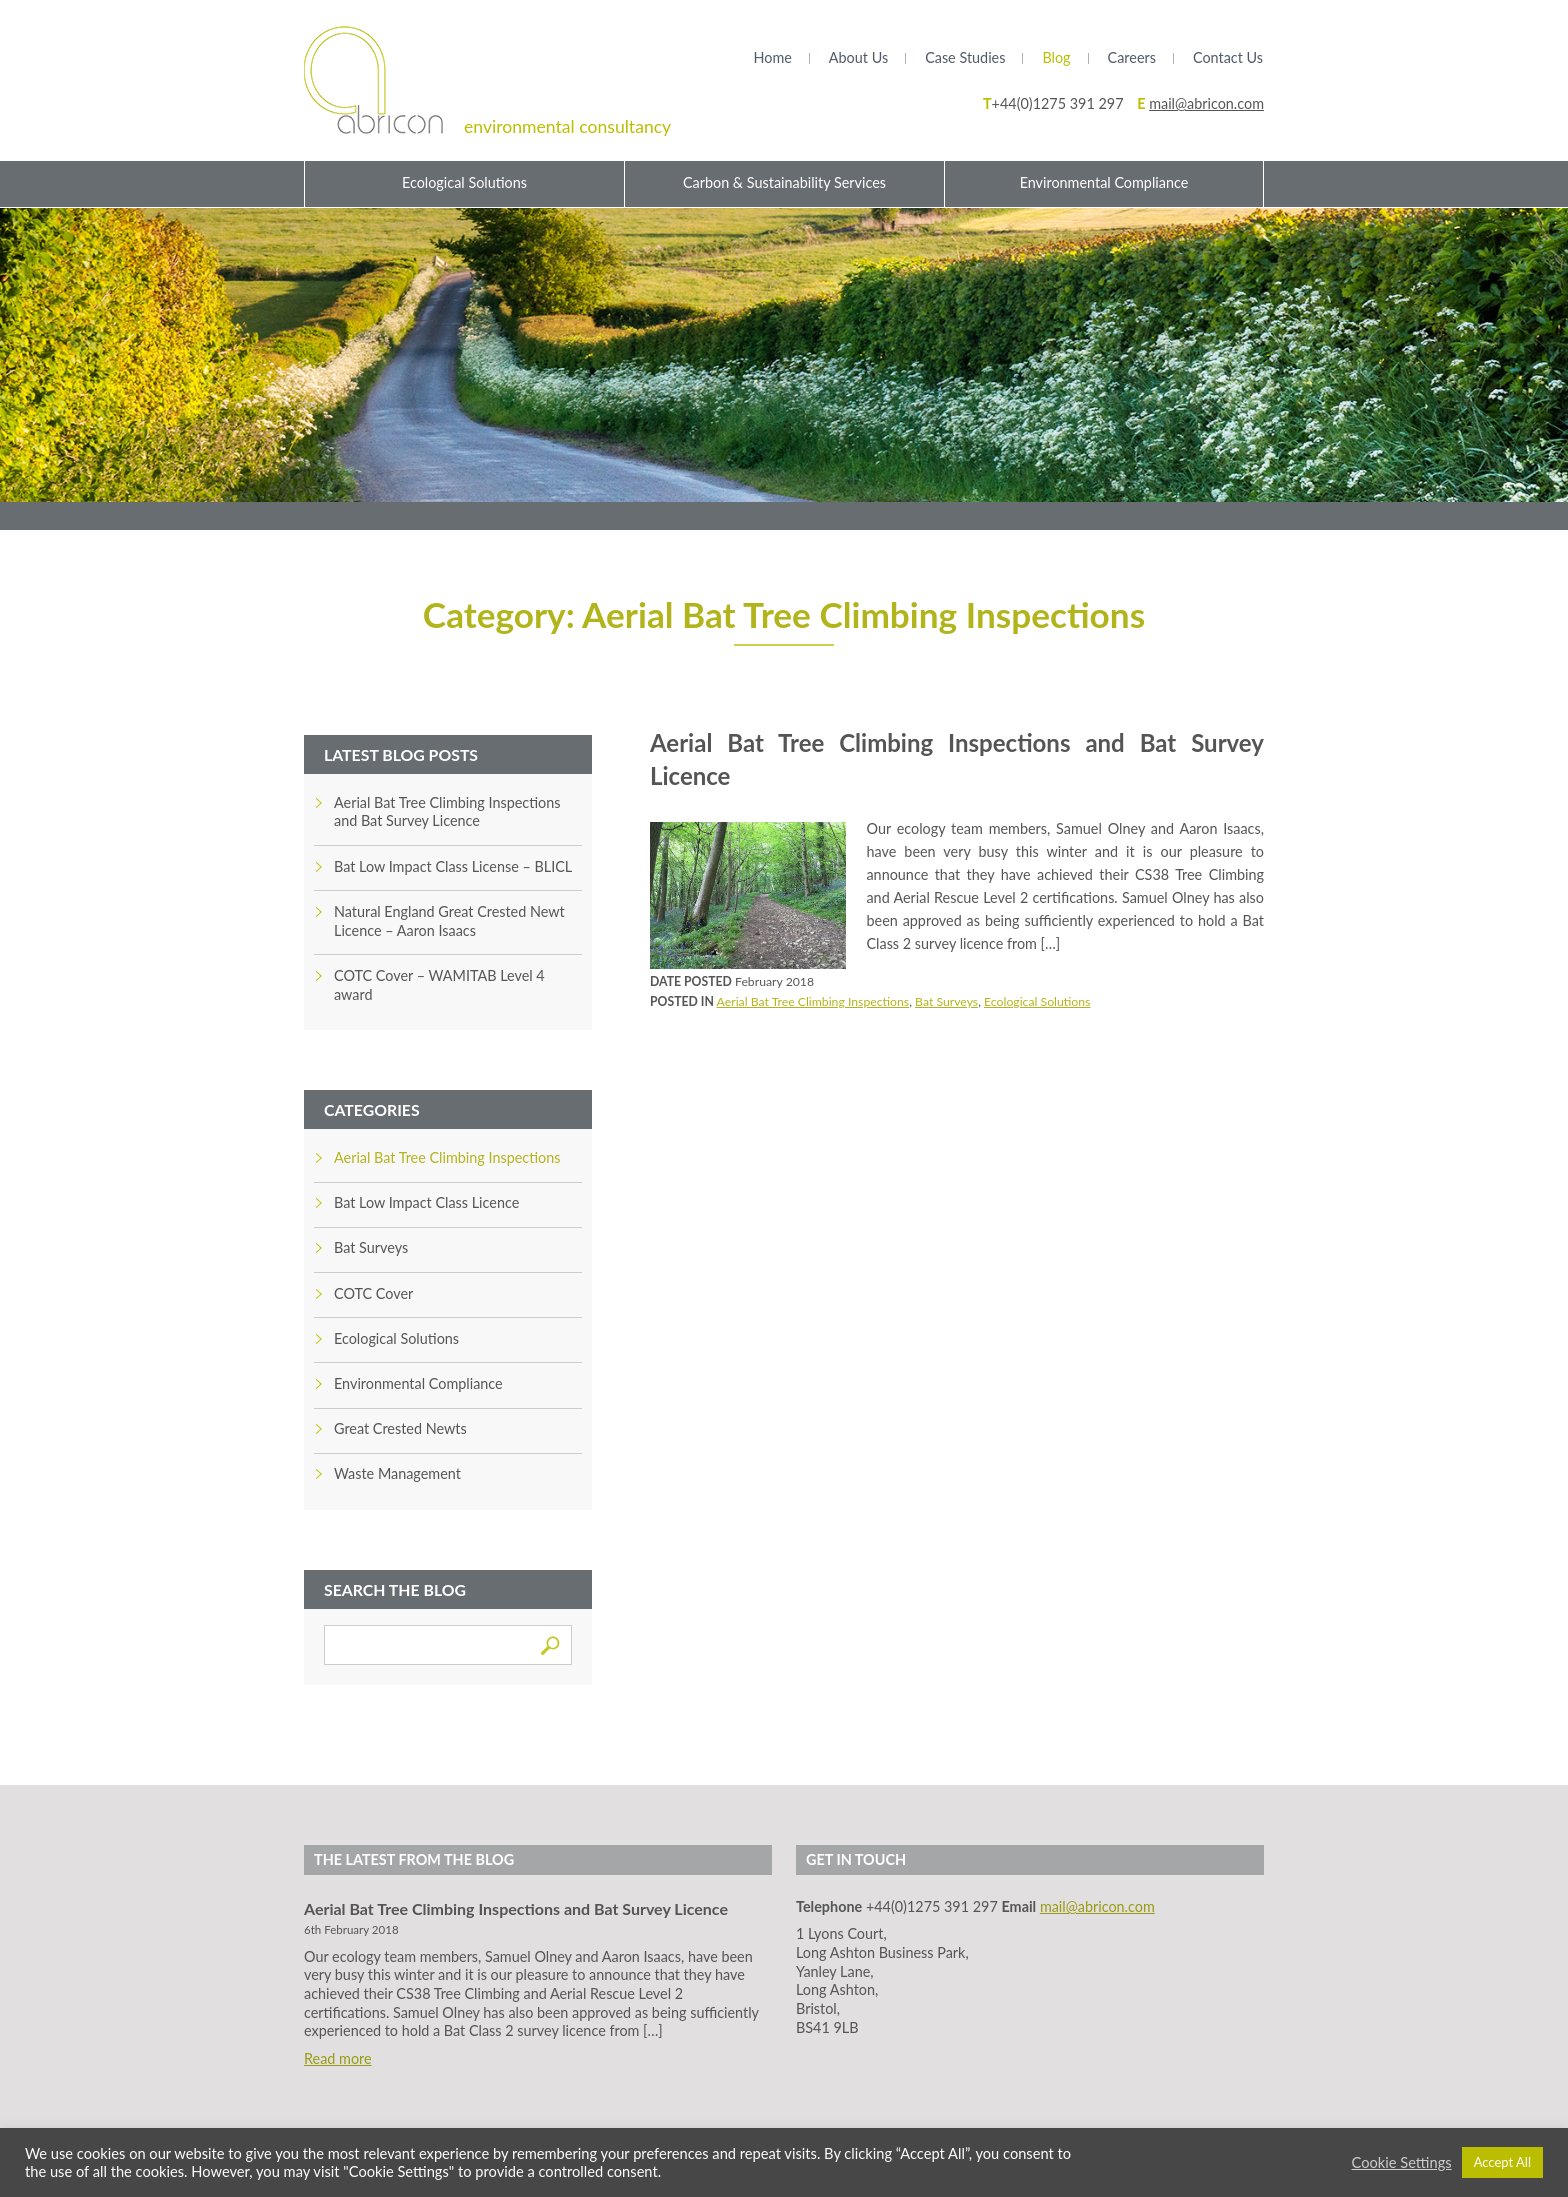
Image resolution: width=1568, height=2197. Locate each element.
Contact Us (1228, 57)
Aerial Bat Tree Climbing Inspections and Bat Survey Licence (447, 812)
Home (772, 57)
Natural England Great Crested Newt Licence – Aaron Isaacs (449, 921)
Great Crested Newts (400, 1428)
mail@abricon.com (1206, 103)
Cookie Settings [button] (1402, 2162)
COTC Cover (373, 1293)
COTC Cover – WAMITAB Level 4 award (439, 985)
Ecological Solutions (464, 182)
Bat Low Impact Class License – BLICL (453, 866)
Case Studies (965, 57)
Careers (1132, 57)
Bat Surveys (946, 1001)
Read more (338, 2058)
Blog (1056, 57)
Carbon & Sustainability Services (784, 182)
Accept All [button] (1502, 2162)
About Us (858, 57)
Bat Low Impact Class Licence (426, 1202)
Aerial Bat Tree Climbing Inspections (813, 1001)
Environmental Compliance (1104, 182)
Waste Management (397, 1473)
